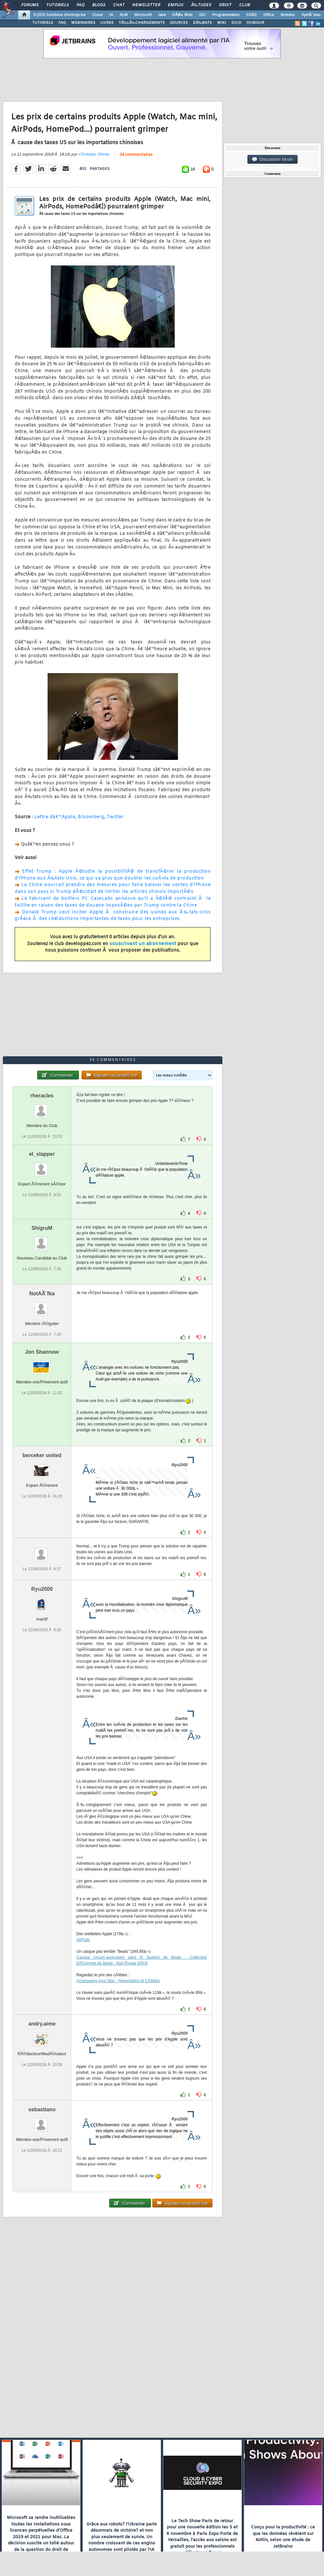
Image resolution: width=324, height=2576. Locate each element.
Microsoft (143, 15)
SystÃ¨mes (311, 15)
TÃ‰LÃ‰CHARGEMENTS (142, 23)
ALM (124, 15)
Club (244, 5)
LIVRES (106, 23)
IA (111, 15)
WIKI (221, 23)
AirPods (83, 1939)
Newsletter (146, 5)
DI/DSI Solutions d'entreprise (59, 15)
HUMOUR (255, 23)
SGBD (251, 15)
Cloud (97, 15)
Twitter (115, 817)
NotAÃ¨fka (42, 1293)
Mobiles (288, 15)
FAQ (80, 5)
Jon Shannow (42, 1352)
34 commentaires (136, 155)
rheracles (41, 1095)
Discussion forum (272, 159)
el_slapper (42, 1154)
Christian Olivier (94, 154)
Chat (118, 5)
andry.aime (41, 2023)
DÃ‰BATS (202, 23)
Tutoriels (57, 5)
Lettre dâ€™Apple (54, 817)
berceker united (41, 1455)
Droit (225, 5)
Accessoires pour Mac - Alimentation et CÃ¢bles (118, 1981)
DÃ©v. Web (182, 15)
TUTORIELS (42, 23)
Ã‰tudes (201, 5)
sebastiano (42, 2109)
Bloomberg (91, 817)
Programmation (226, 15)
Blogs (99, 5)
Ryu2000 (42, 1589)
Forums (30, 5)
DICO (236, 23)
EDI (202, 15)
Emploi (175, 5)
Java (162, 15)
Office (268, 15)
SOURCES (179, 23)
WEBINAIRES (83, 23)
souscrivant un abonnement (143, 944)
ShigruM (42, 1228)
